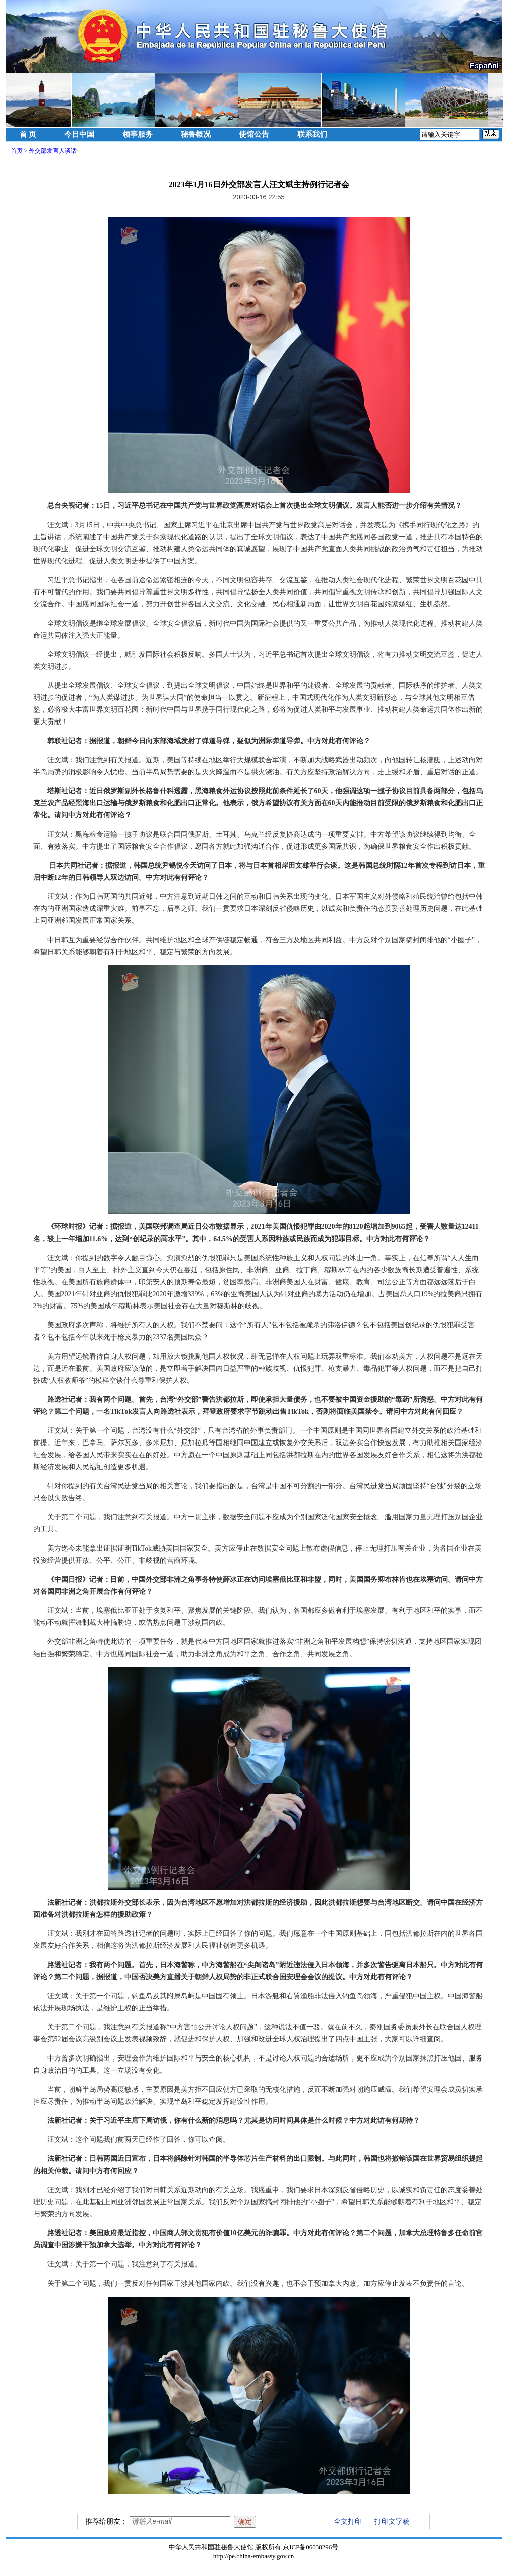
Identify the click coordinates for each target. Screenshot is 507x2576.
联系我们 (312, 134)
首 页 (28, 134)
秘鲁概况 (196, 134)
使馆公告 (254, 134)
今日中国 (79, 134)
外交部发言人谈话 (53, 150)
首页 (17, 150)
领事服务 (137, 134)
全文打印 (348, 2521)
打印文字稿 (392, 2521)
